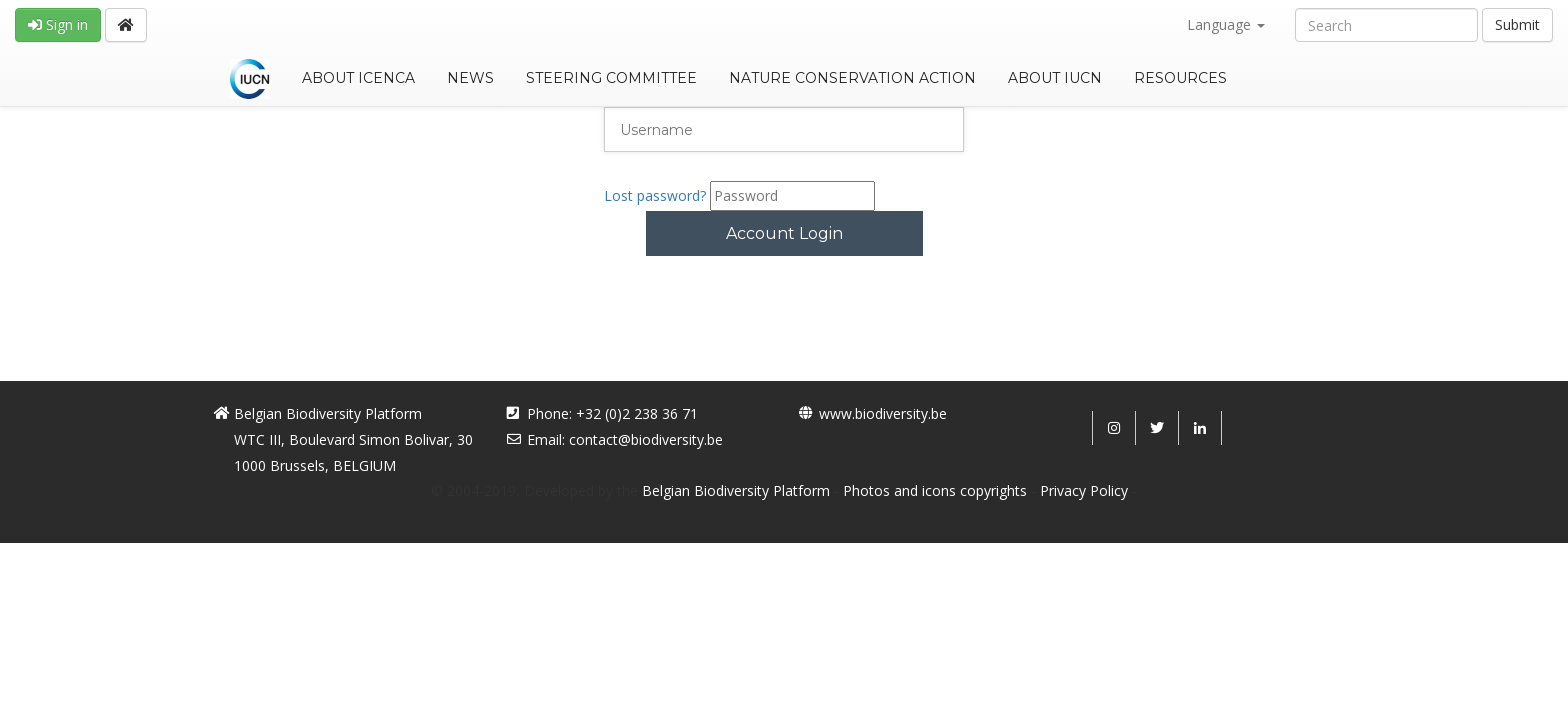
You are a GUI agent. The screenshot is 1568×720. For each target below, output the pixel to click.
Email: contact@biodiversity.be (625, 439)
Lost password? (655, 195)
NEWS (470, 78)
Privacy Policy (1084, 490)
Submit (1517, 24)
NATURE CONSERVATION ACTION (852, 78)
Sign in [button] (58, 24)
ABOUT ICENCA (358, 78)
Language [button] (1226, 24)
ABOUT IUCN (1055, 78)
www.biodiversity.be (883, 413)
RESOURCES (1180, 78)
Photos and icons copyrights (935, 490)
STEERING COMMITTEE (611, 78)
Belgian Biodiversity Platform (736, 490)
